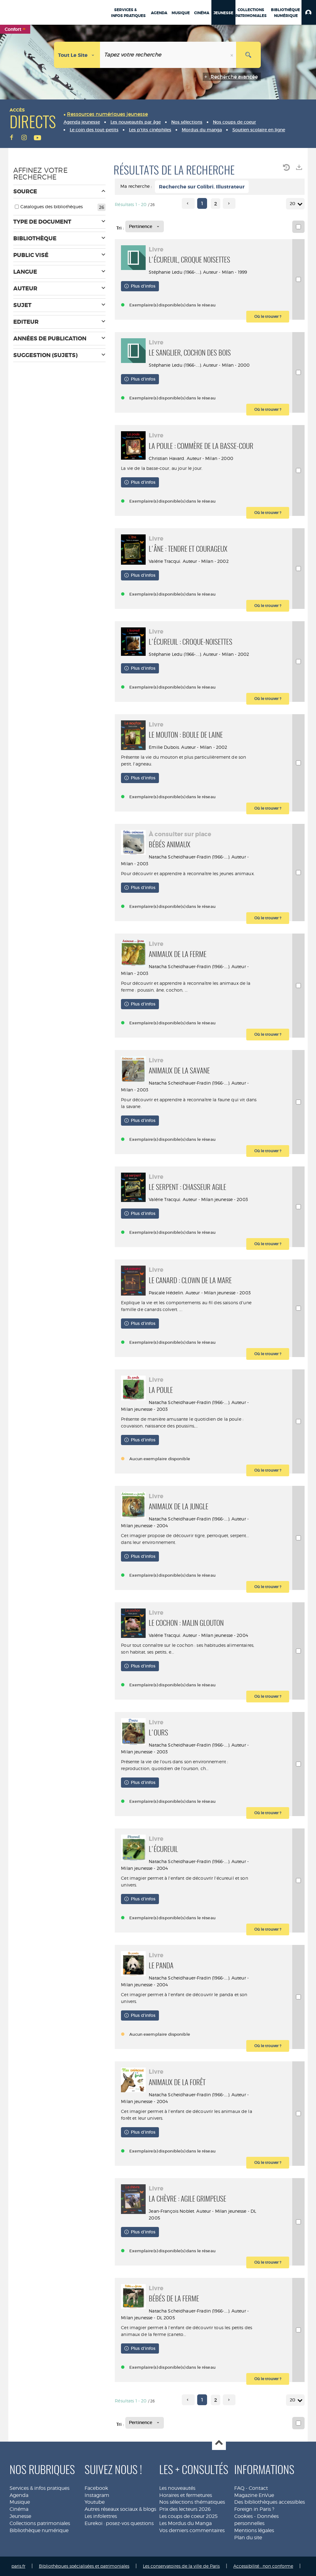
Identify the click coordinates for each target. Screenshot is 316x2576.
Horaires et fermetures (185, 2495)
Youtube (95, 2502)
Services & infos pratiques (39, 2488)
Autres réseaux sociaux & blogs (120, 2509)
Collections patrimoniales (40, 2523)
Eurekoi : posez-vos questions (119, 2523)
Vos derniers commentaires (192, 2530)
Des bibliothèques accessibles (269, 2502)
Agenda (19, 2495)
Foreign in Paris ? (254, 2509)
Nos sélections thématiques (192, 2502)
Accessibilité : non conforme (263, 2566)
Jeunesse (20, 2516)
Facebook (96, 2488)
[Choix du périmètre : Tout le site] (77, 55)
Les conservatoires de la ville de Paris (181, 2566)
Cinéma (19, 2509)
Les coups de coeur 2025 (188, 2516)
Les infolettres (101, 2516)
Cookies (243, 2516)
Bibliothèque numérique (39, 2530)
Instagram (97, 2495)
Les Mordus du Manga (185, 2523)
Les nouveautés (177, 2488)
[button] (308, 12)
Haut (219, 2443)
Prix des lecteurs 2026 (185, 2509)
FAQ (239, 2488)
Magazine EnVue (254, 2495)
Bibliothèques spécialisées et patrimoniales (84, 2566)
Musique (20, 2502)
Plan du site (248, 2537)
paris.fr (18, 2566)
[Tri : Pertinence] (144, 226)
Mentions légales (254, 2530)
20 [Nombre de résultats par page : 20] (293, 204)
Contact (258, 2488)
